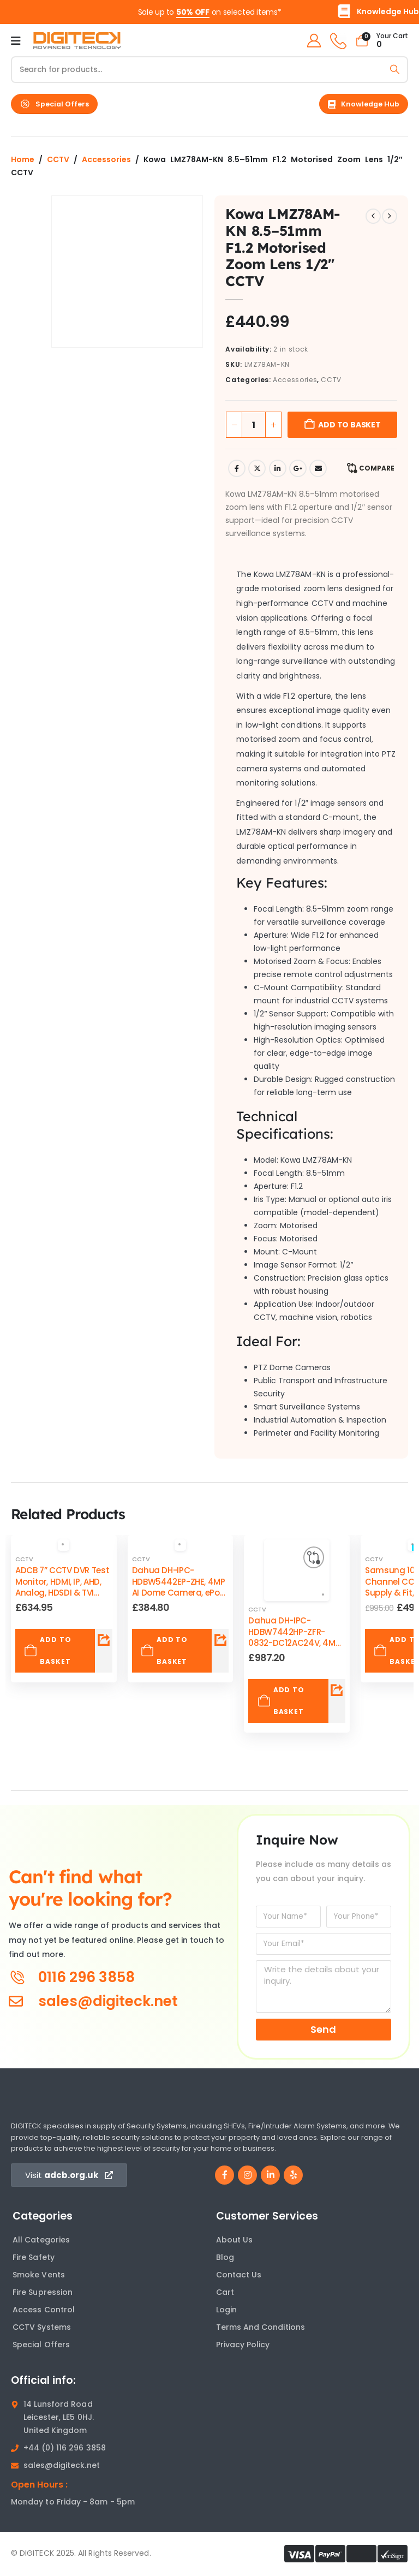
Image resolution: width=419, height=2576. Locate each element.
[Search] (394, 69)
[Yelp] (293, 2175)
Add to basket (349, 424)
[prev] (373, 216)
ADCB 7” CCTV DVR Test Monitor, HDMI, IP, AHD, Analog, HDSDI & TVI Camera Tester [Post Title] (62, 1586)
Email (318, 468)
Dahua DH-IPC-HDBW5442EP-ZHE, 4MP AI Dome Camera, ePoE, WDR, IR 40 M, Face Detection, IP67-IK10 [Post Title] (178, 1592)
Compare (376, 468)
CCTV (58, 159)
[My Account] (311, 40)
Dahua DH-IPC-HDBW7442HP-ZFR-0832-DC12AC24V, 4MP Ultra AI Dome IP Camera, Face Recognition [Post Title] (294, 1648)
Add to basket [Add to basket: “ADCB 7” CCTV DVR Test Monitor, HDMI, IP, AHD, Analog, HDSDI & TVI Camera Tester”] (47, 1650)
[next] (389, 216)
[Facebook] (224, 2175)
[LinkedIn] (270, 2175)
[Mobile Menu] (16, 40)
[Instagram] (247, 2175)
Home (22, 159)
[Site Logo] (77, 41)
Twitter (257, 468)
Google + (298, 468)
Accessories (106, 159)
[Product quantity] (254, 425)
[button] (54, 104)
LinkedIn (277, 468)
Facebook (237, 468)
